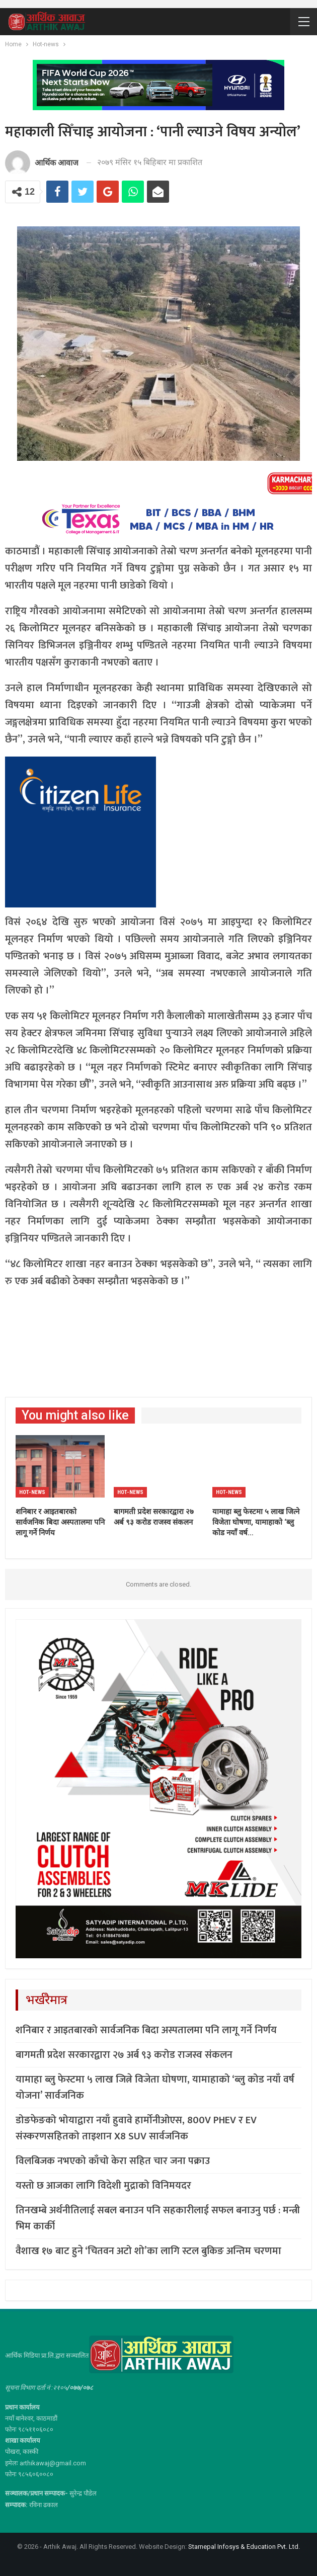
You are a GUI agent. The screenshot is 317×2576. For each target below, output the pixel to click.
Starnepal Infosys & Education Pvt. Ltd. (244, 2546)
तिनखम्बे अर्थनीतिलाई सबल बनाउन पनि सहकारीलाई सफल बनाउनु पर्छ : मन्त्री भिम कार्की (158, 2218)
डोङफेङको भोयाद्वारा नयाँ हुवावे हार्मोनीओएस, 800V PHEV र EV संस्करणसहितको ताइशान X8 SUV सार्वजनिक (136, 2128)
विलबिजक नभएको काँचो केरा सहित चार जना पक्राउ (113, 2161)
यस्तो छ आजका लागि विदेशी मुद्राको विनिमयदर (103, 2185)
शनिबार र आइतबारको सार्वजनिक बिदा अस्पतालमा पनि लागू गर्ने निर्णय (146, 2030)
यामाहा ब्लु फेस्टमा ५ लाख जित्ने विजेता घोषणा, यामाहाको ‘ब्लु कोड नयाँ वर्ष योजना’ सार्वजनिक (155, 2087)
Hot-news (32, 1492)
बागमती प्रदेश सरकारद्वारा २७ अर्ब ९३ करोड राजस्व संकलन (124, 2054)
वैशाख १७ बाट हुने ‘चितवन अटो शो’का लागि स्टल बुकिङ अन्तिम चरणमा (148, 2251)
